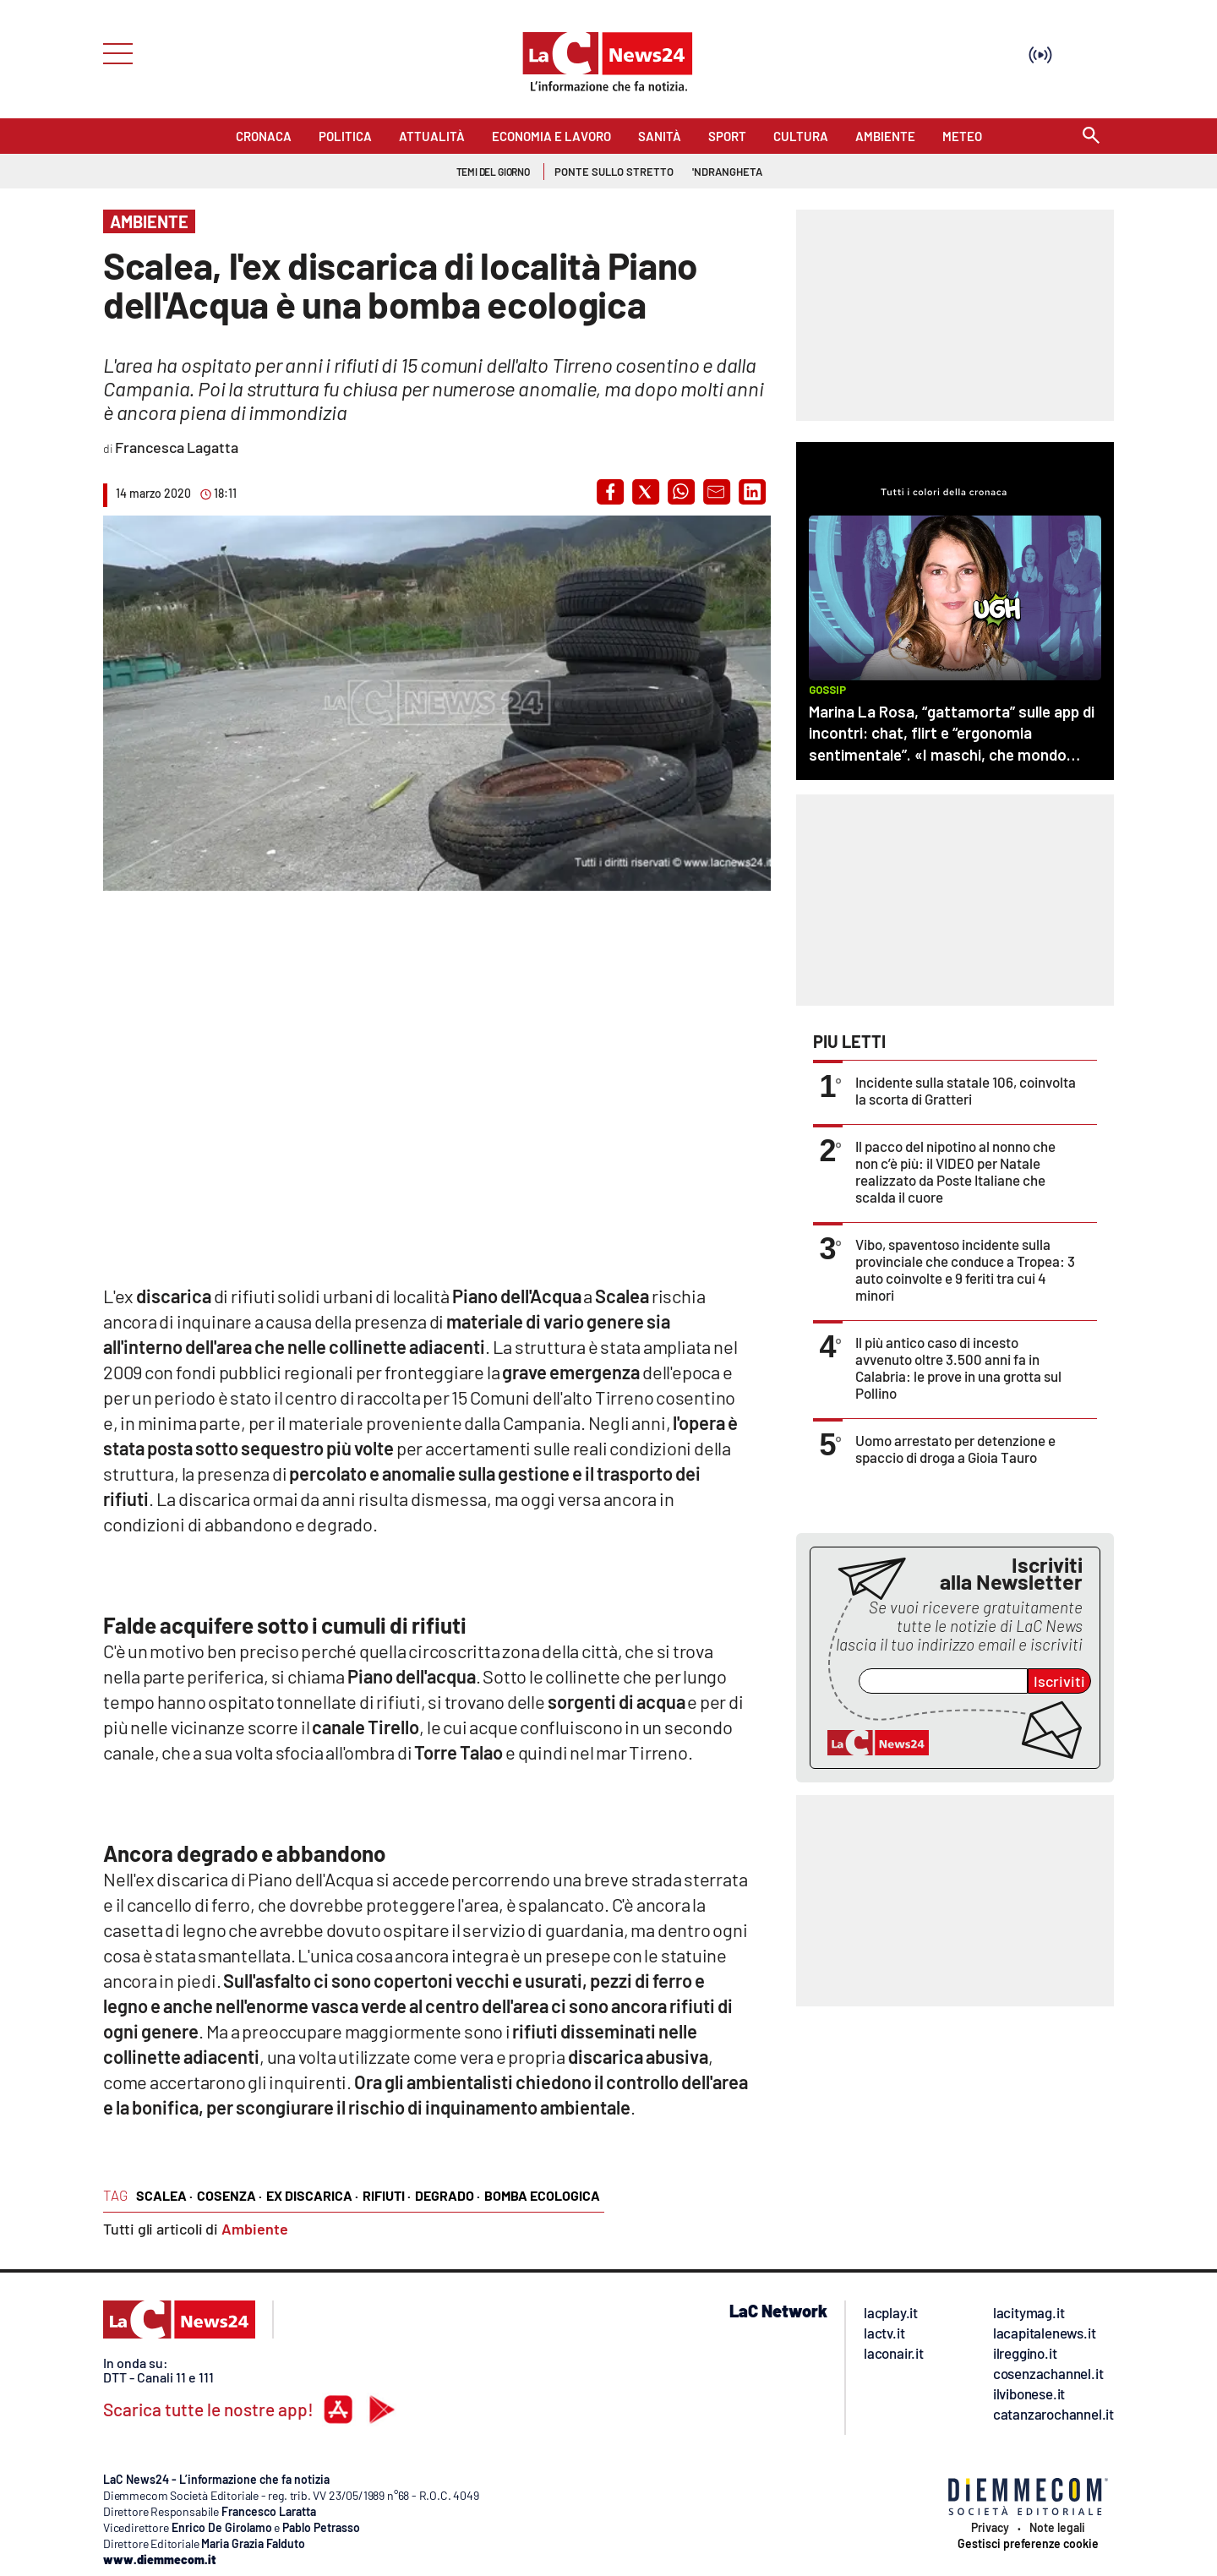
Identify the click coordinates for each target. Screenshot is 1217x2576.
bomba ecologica (542, 2195)
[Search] (1091, 136)
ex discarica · (312, 2195)
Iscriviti (1059, 1681)
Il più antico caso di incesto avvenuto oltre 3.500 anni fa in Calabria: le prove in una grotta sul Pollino (958, 1367)
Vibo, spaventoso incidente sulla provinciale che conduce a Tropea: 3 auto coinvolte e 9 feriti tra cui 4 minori (965, 1269)
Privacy (990, 2528)
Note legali (1057, 2528)
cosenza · (229, 2195)
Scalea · (164, 2195)
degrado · (447, 2195)
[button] (610, 492)
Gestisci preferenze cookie (1028, 2544)
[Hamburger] (113, 52)
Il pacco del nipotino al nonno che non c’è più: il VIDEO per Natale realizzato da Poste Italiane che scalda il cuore (955, 1171)
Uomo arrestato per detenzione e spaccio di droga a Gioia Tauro (955, 1448)
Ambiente (254, 2228)
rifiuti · (387, 2195)
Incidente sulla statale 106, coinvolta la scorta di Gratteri (965, 1090)
